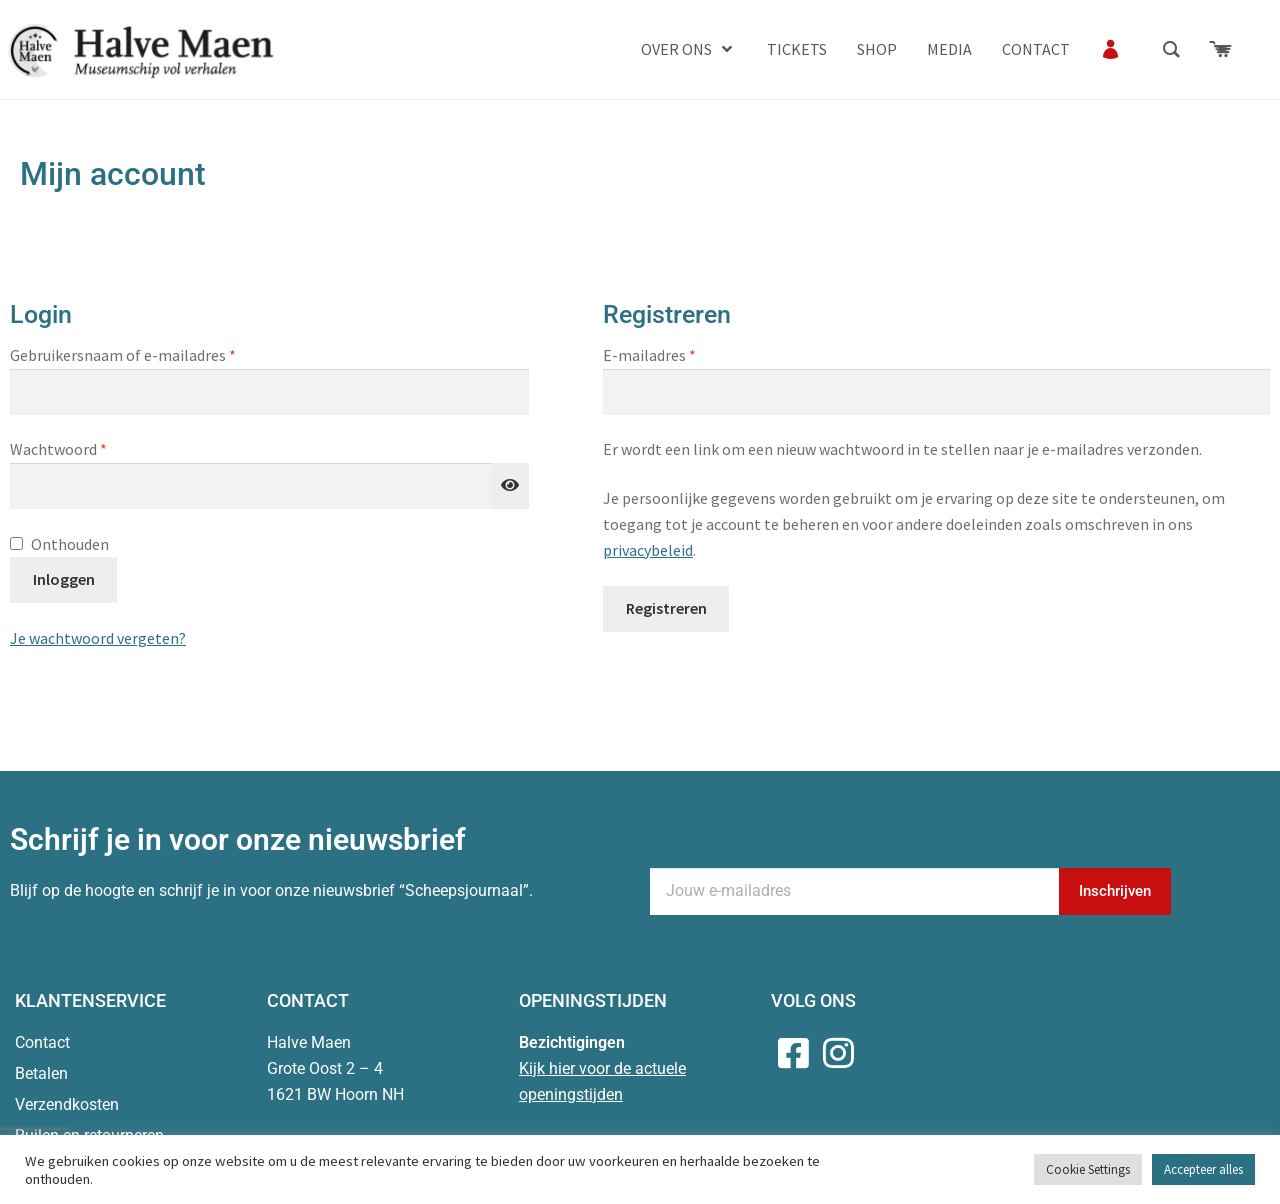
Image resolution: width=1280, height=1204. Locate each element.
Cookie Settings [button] (1088, 1169)
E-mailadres (673, 354)
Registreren (666, 608)
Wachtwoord (82, 448)
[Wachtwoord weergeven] (510, 486)
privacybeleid (648, 550)
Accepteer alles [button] (1203, 1169)
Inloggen (64, 579)
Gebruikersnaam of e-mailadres (146, 354)
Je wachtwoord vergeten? (98, 638)
